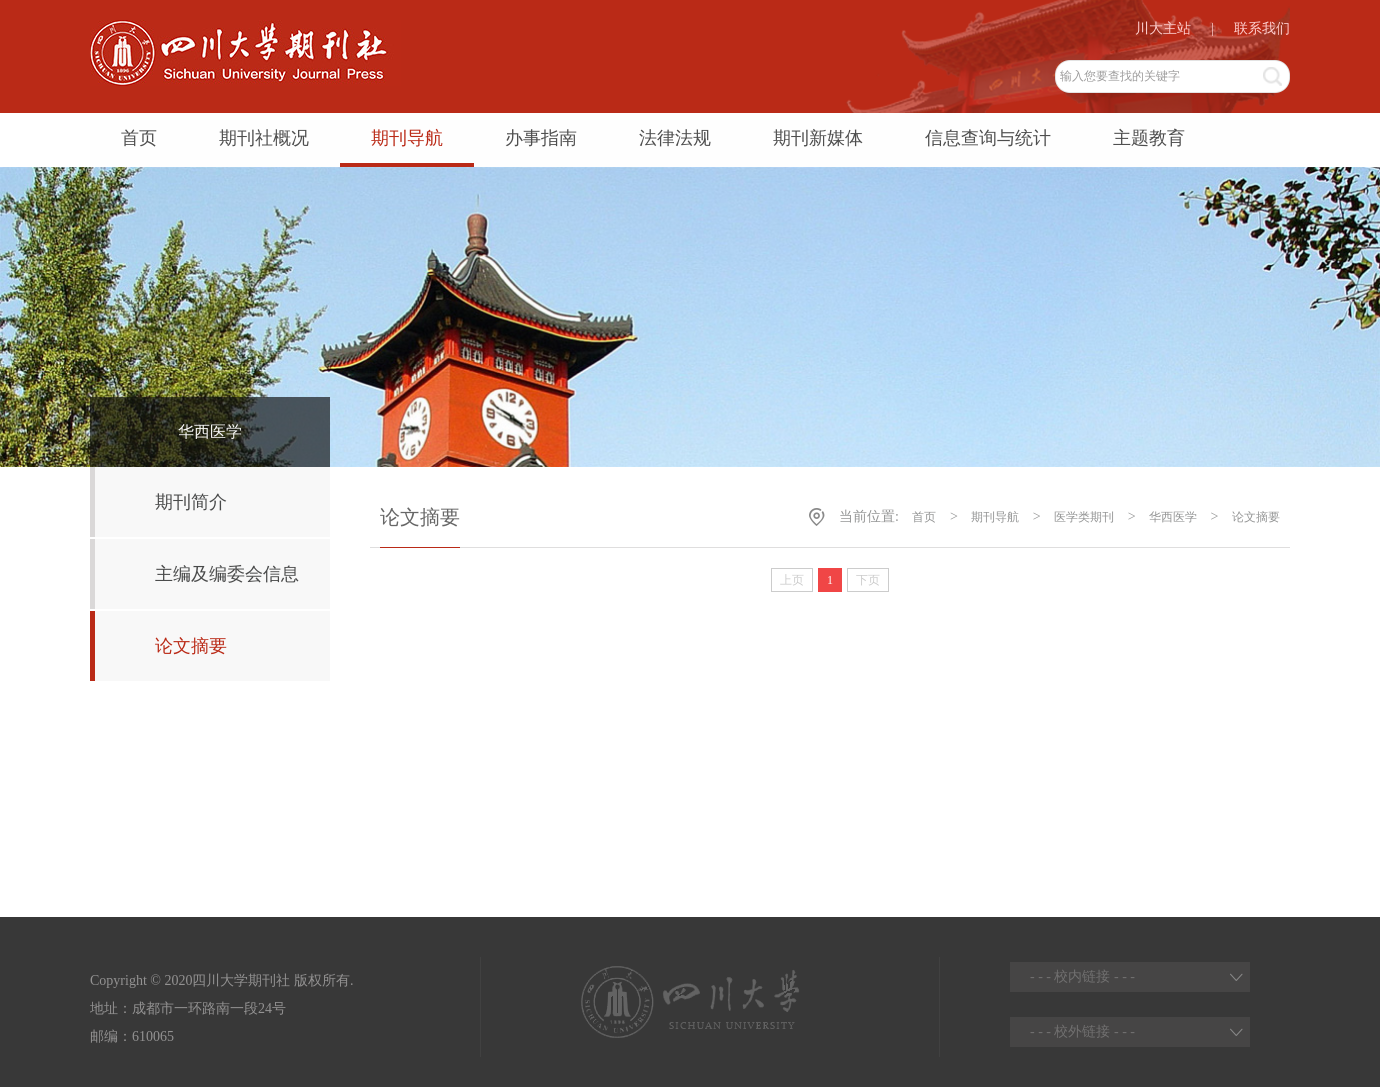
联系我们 (1262, 28)
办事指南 (541, 138)
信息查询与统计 (988, 138)
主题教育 (1149, 138)
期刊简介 (191, 502)
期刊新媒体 (818, 138)
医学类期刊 (1084, 517)
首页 (139, 138)
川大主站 (1163, 28)
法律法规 (675, 138)
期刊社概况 (264, 138)
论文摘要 (191, 646)
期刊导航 (407, 138)
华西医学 (1173, 517)
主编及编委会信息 (227, 574)
